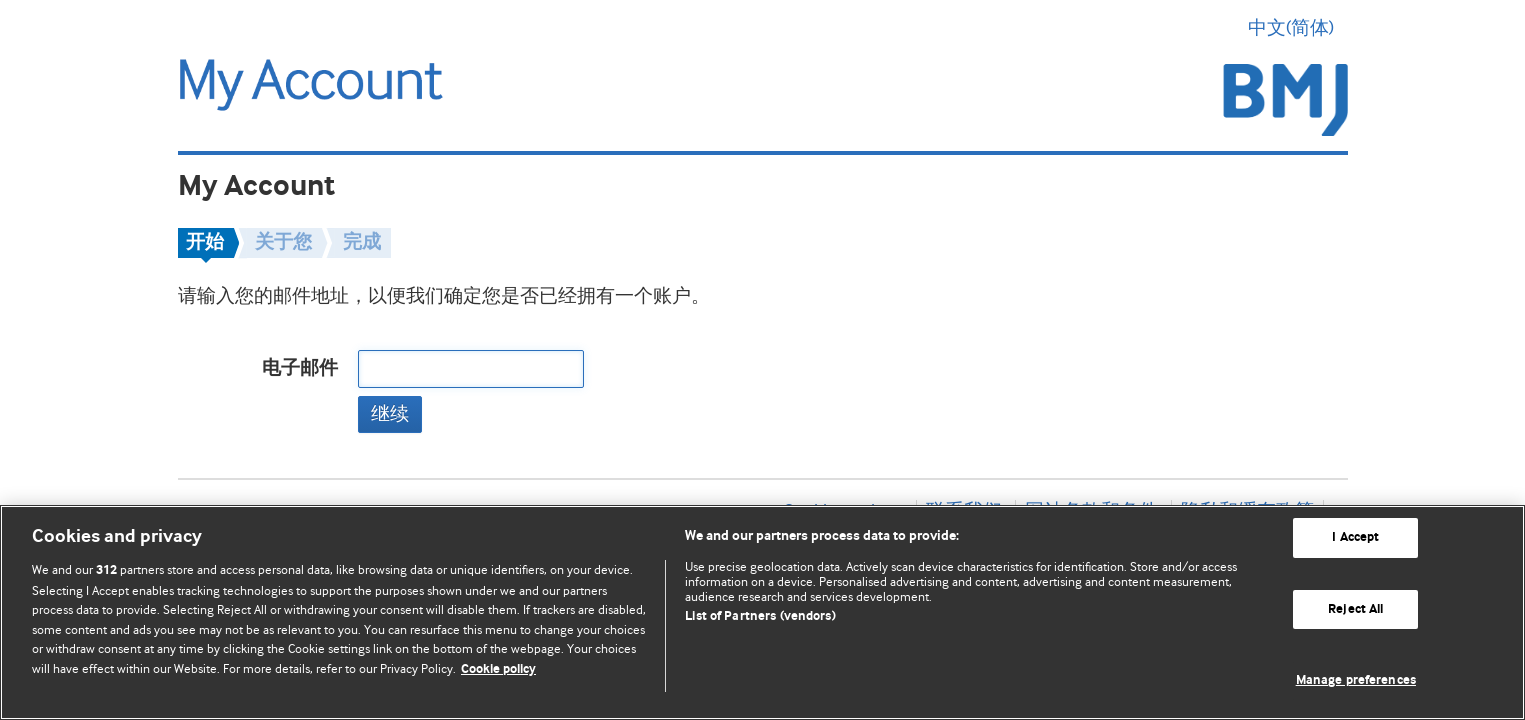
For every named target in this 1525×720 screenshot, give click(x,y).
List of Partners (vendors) (760, 616)
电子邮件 (300, 368)
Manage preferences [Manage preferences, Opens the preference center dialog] (1356, 680)
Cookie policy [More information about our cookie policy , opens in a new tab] (498, 669)
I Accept (1355, 537)
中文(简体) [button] (1298, 28)
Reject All (1355, 609)
